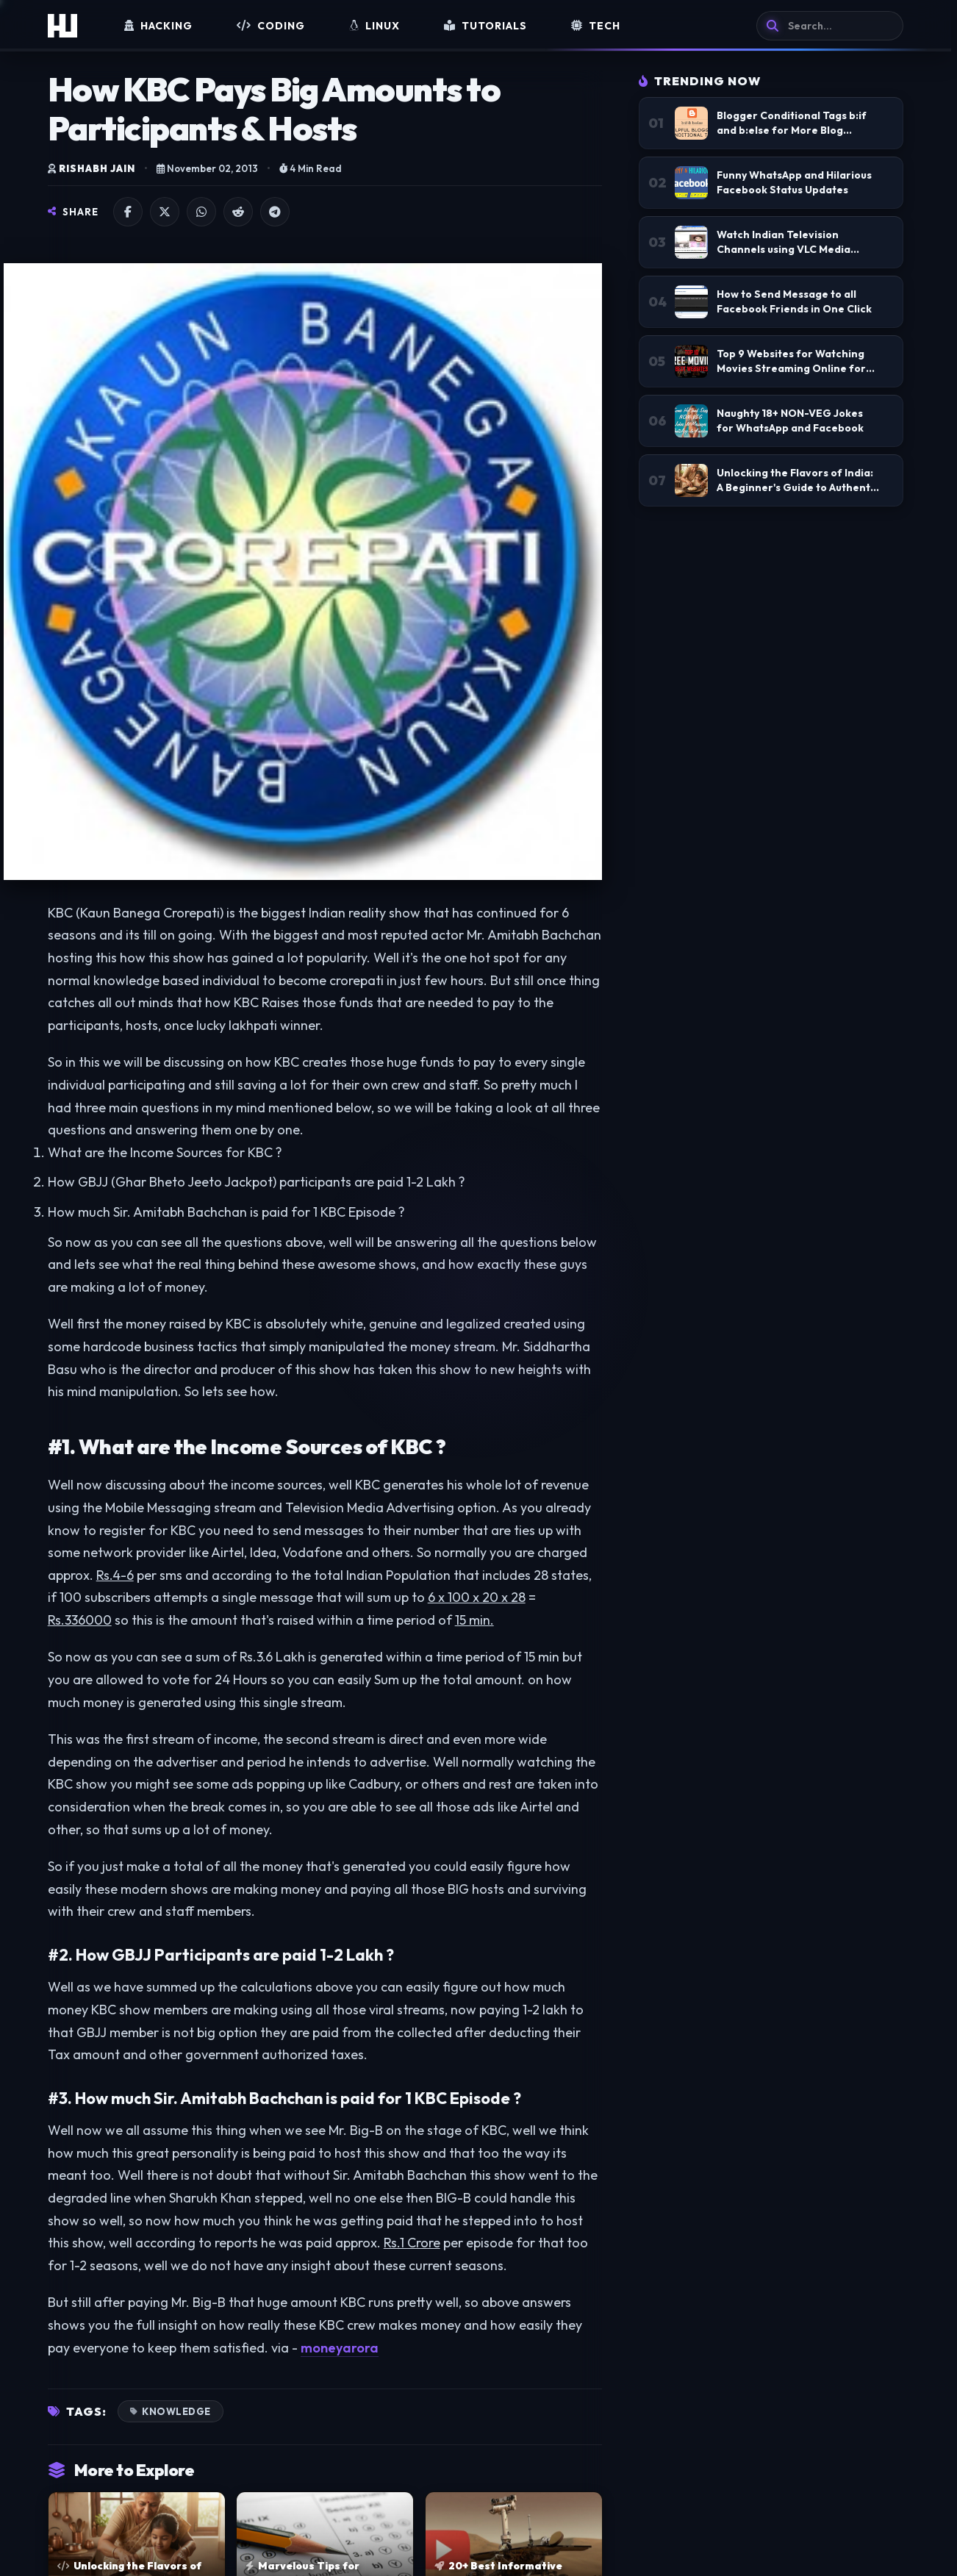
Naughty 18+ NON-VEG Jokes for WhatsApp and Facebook (790, 420)
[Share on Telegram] (275, 211)
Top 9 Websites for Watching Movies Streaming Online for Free (791, 361)
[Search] (829, 25)
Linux (374, 25)
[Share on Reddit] (238, 211)
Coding (271, 25)
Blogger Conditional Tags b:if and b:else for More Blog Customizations (792, 123)
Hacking (158, 25)
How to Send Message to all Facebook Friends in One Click (794, 301)
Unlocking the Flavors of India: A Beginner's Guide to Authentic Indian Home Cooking (798, 480)
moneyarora (340, 2347)
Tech (595, 25)
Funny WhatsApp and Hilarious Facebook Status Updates (794, 182)
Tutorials (485, 25)
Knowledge (176, 2411)
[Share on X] (164, 211)
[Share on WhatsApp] (201, 211)
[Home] (62, 25)
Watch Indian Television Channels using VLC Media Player (783, 242)
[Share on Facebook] (128, 211)
